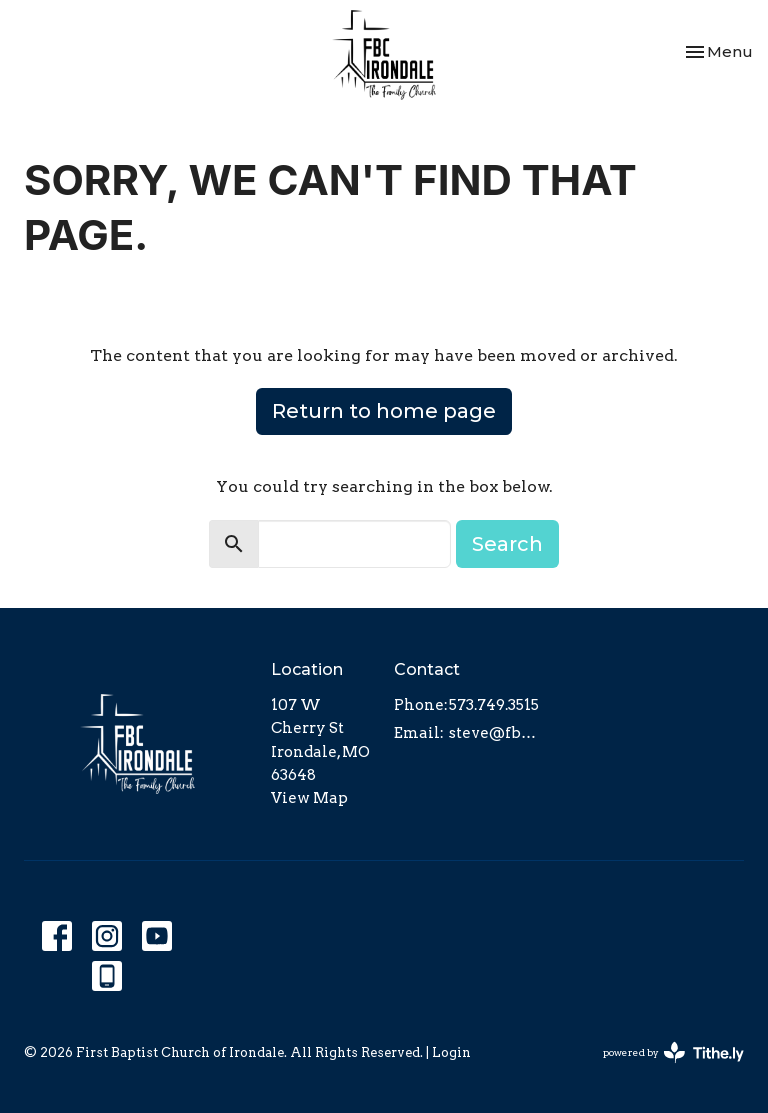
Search (507, 544)
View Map (309, 798)
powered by (673, 1052)
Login (451, 1052)
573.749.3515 (494, 705)
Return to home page (384, 411)
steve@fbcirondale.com (493, 733)
